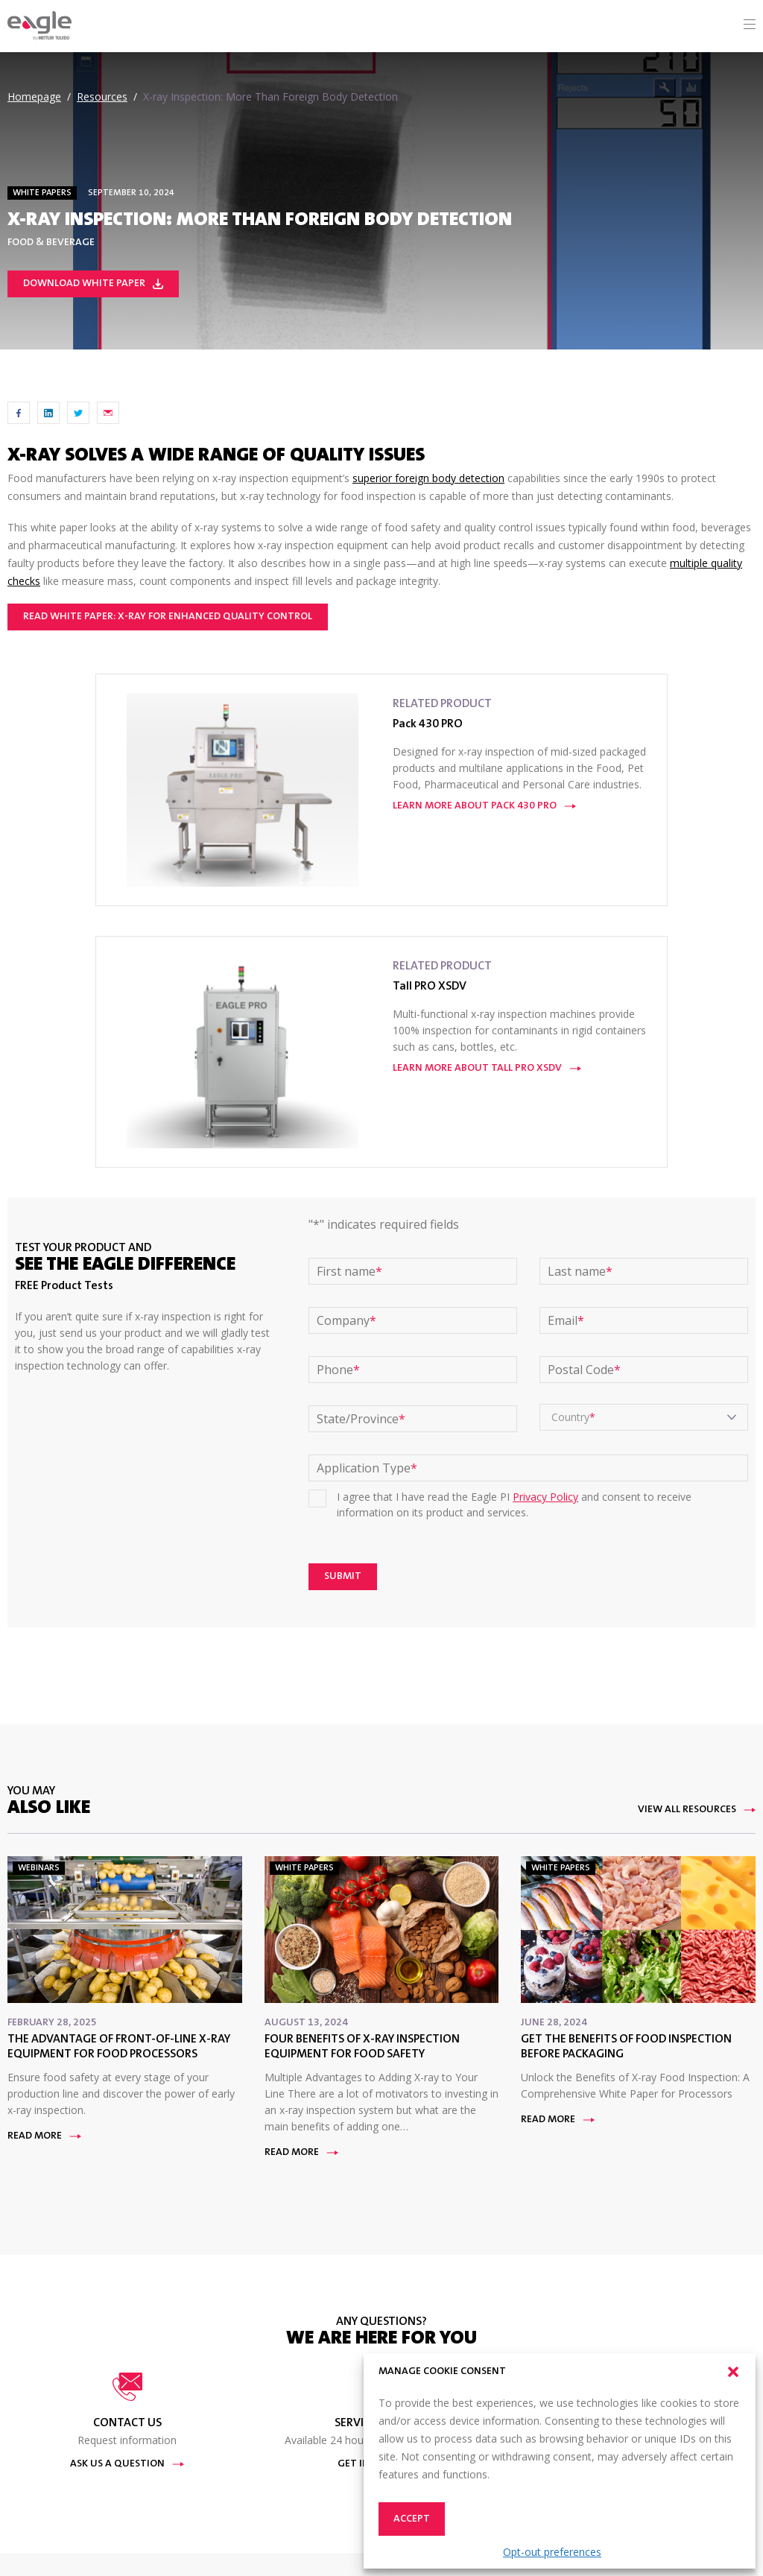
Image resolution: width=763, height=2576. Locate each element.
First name (349, 1271)
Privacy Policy (545, 1497)
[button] (733, 2371)
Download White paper (93, 284)
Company (346, 1320)
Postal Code (584, 1369)
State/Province (361, 1418)
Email (566, 1320)
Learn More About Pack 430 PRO (484, 806)
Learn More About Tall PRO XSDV (487, 1068)
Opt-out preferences (552, 2552)
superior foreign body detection (428, 478)
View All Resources (697, 1810)
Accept (411, 2519)
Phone (338, 1369)
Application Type (367, 1468)
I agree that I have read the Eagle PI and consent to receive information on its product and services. (514, 1504)
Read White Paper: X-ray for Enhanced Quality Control (167, 617)
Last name (580, 1271)
